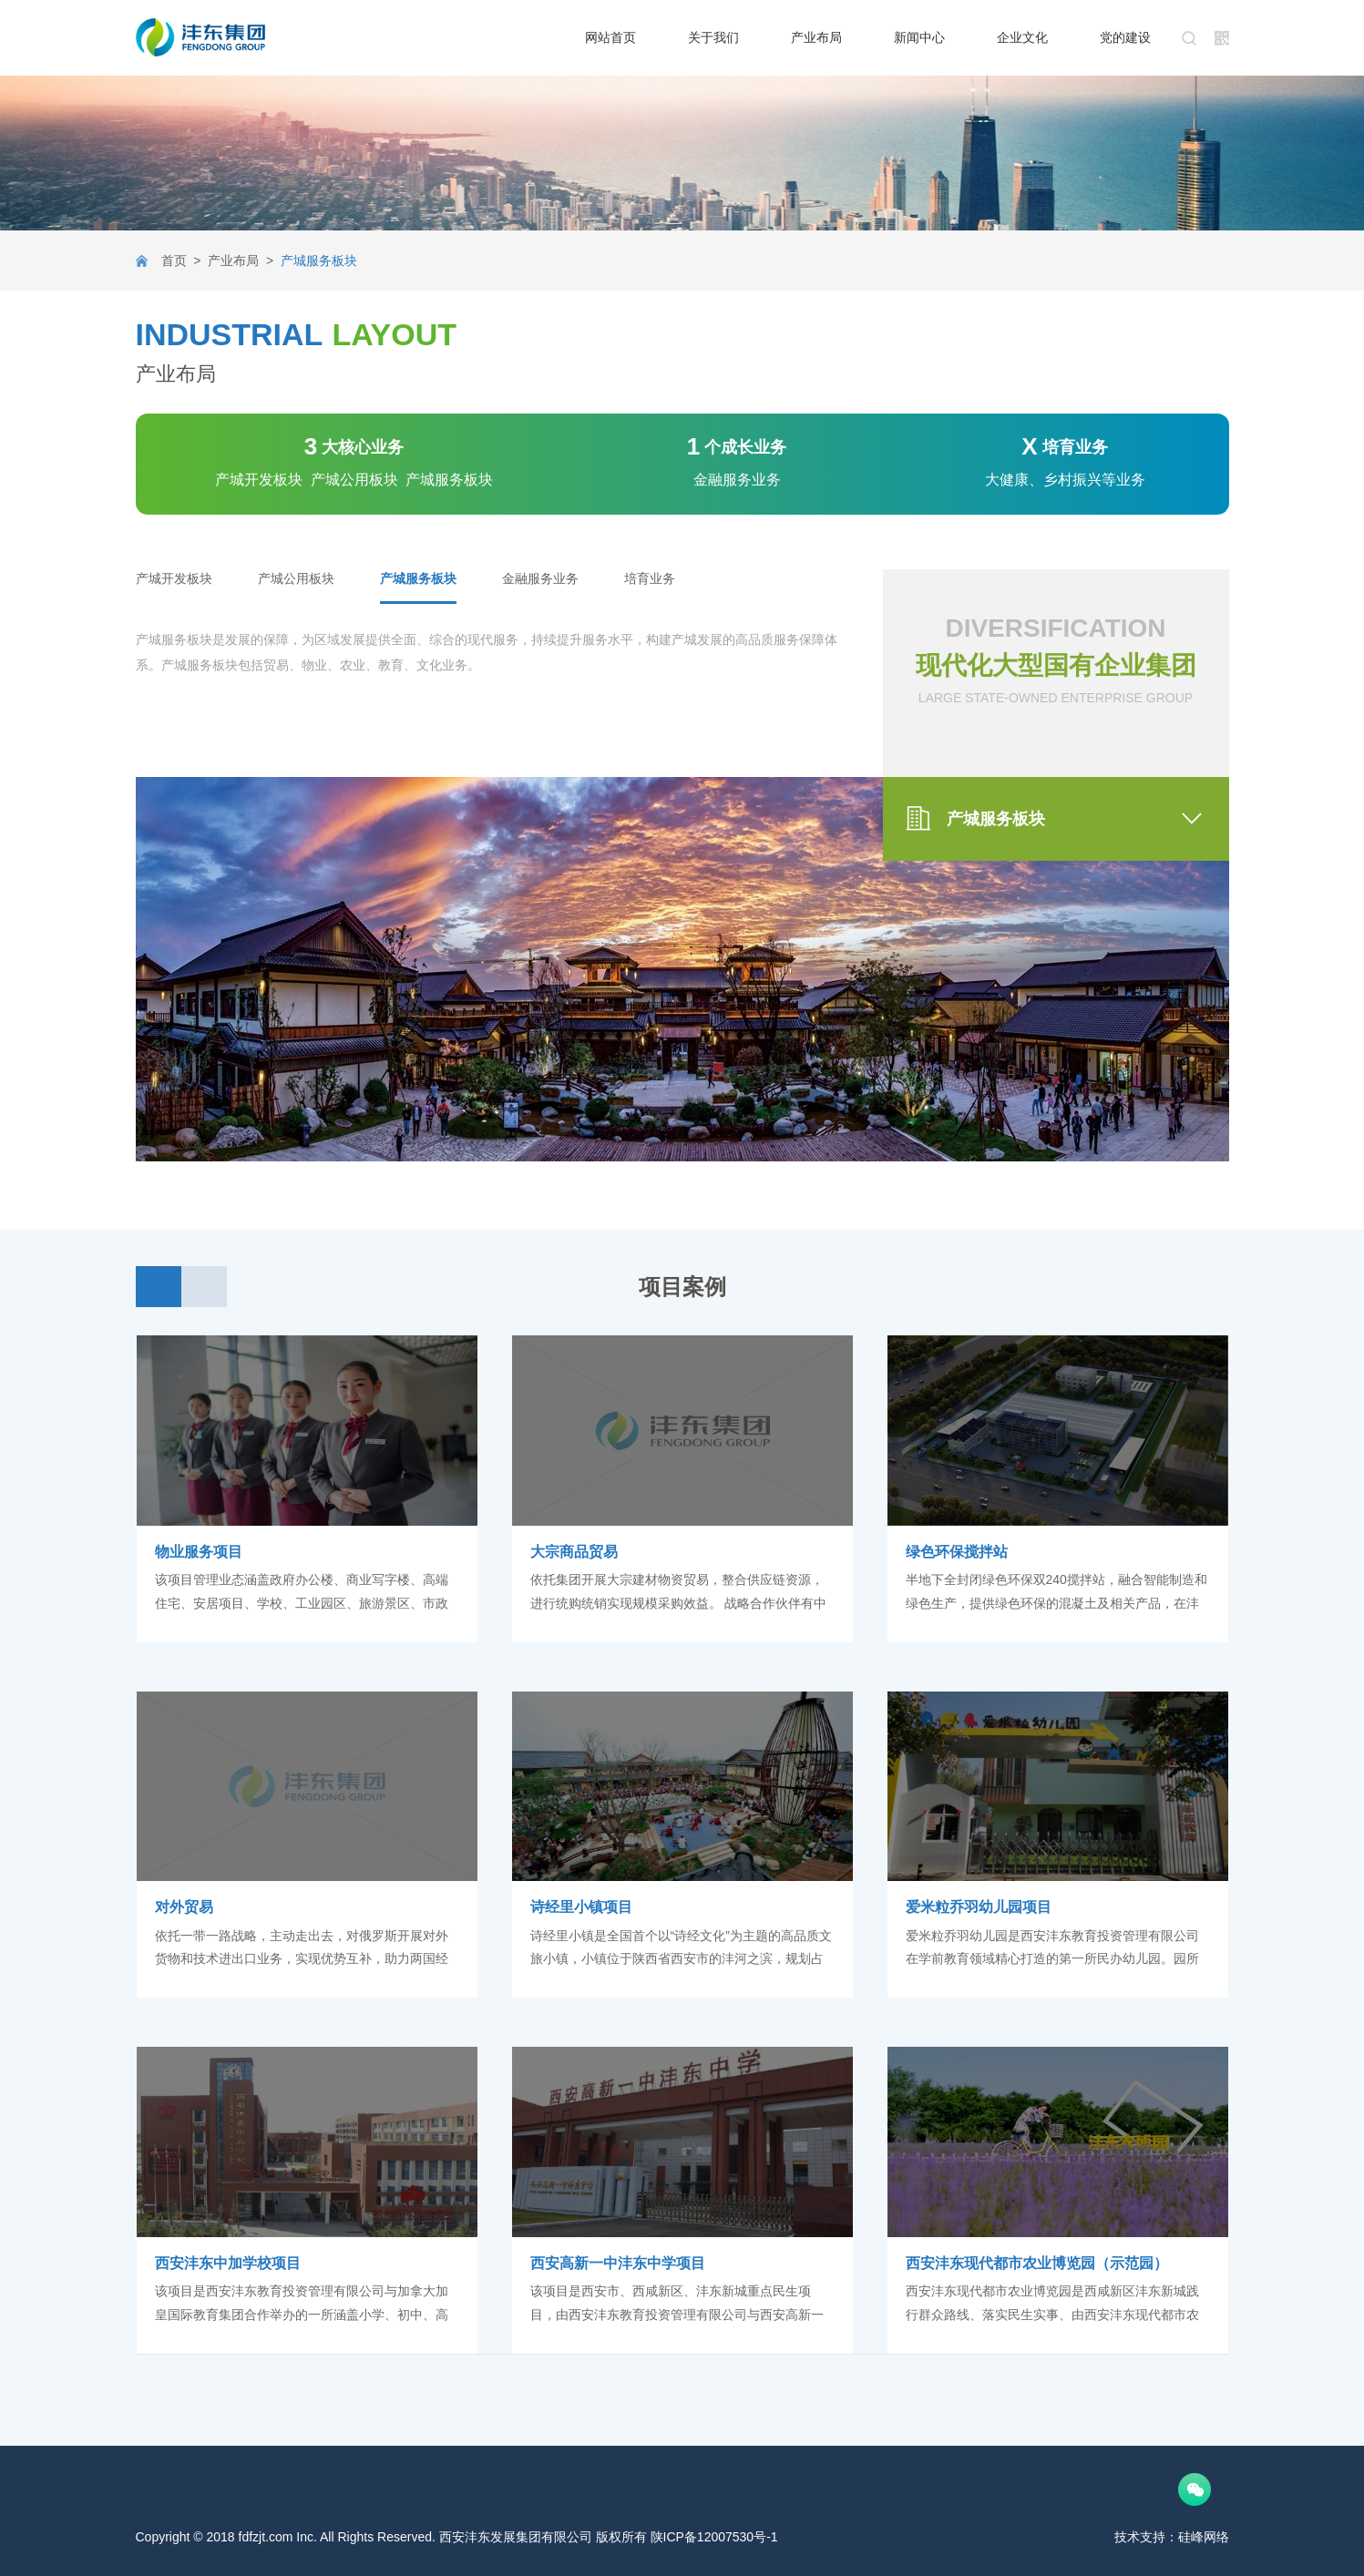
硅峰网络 (1203, 2537)
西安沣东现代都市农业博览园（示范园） (1037, 2263)
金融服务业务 (540, 578)
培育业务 (649, 578)
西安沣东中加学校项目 (228, 2263)
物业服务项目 (198, 1551)
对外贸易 (184, 1907)
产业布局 (233, 260)
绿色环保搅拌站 (957, 1551)
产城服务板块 (418, 578)
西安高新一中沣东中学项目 (617, 2263)
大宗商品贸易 (574, 1551)
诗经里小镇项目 (581, 1907)
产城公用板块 (296, 578)
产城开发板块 (174, 578)
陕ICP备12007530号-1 (714, 2537)
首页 (174, 260)
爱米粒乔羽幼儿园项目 (978, 1907)
